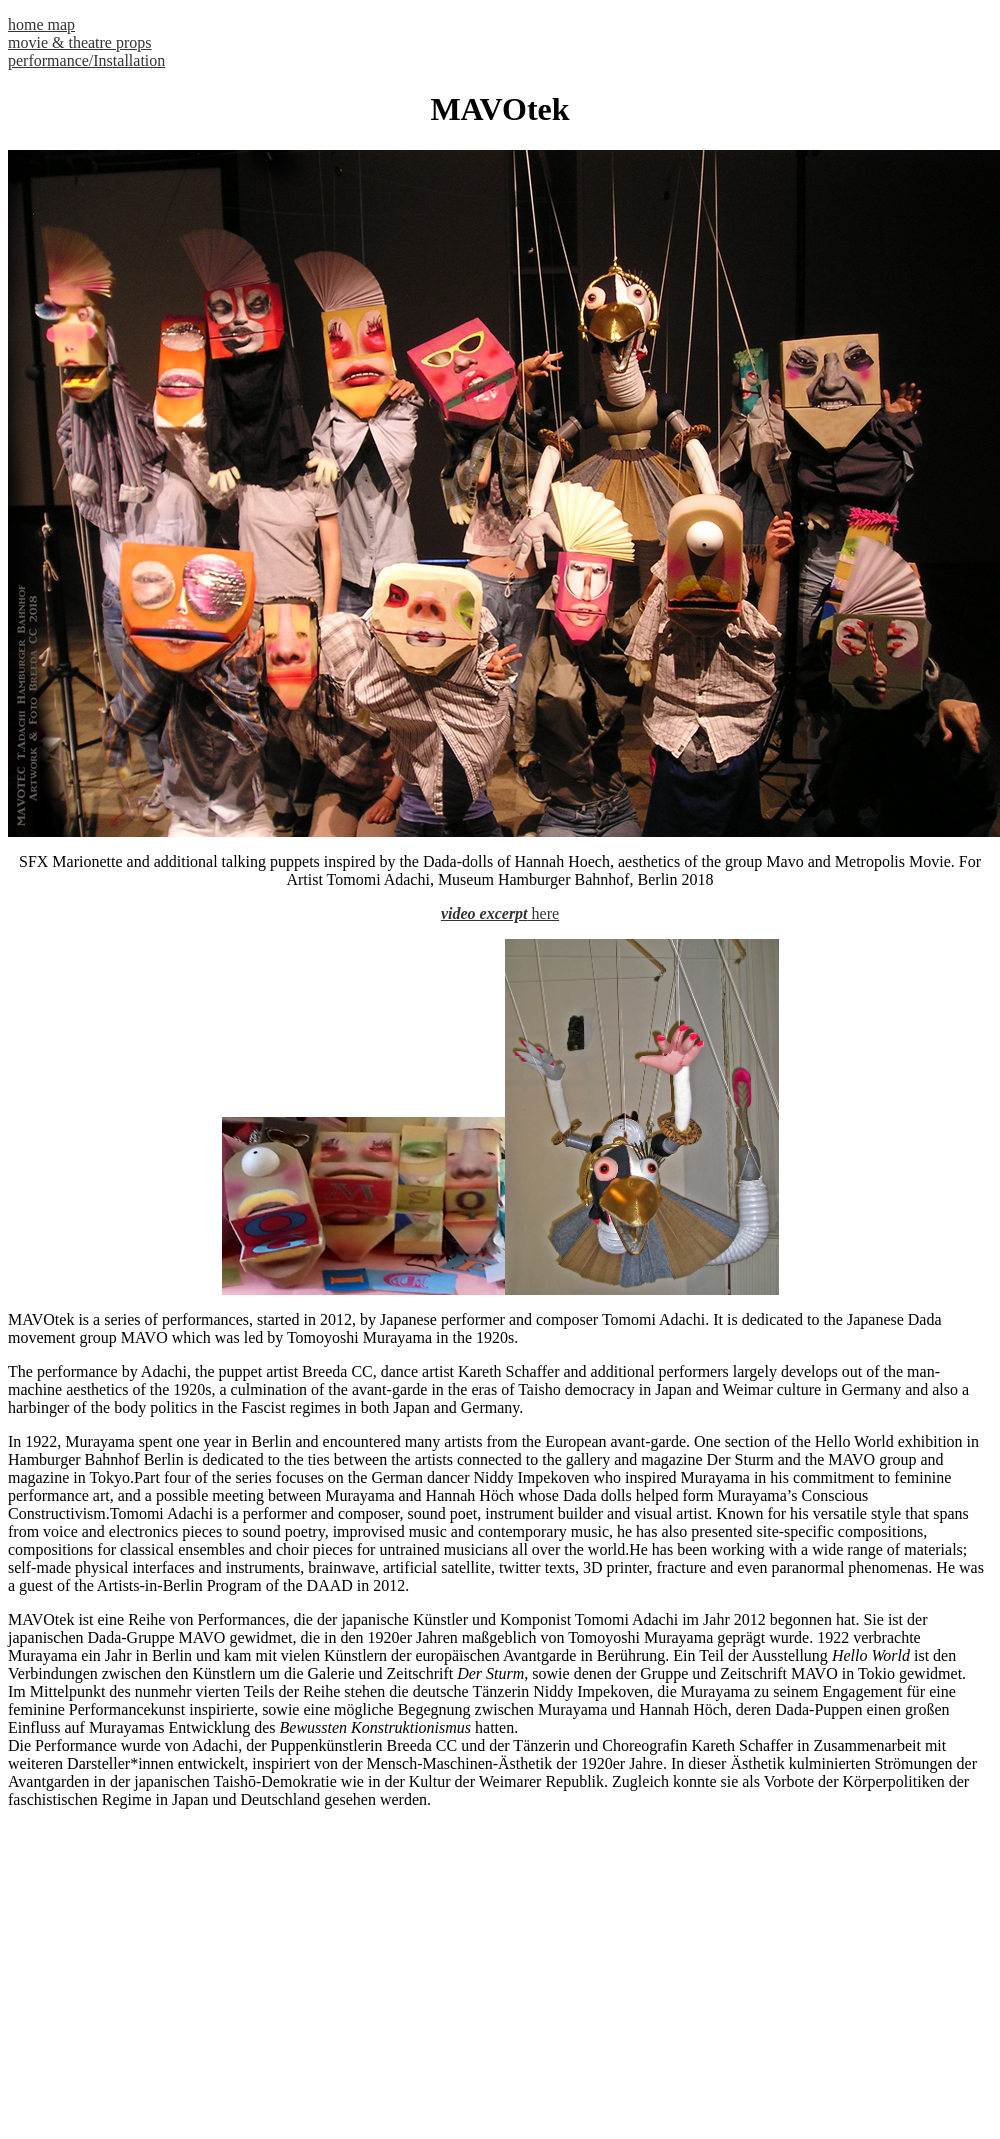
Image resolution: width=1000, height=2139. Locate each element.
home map (41, 24)
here (544, 913)
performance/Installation (86, 60)
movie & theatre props (80, 42)
